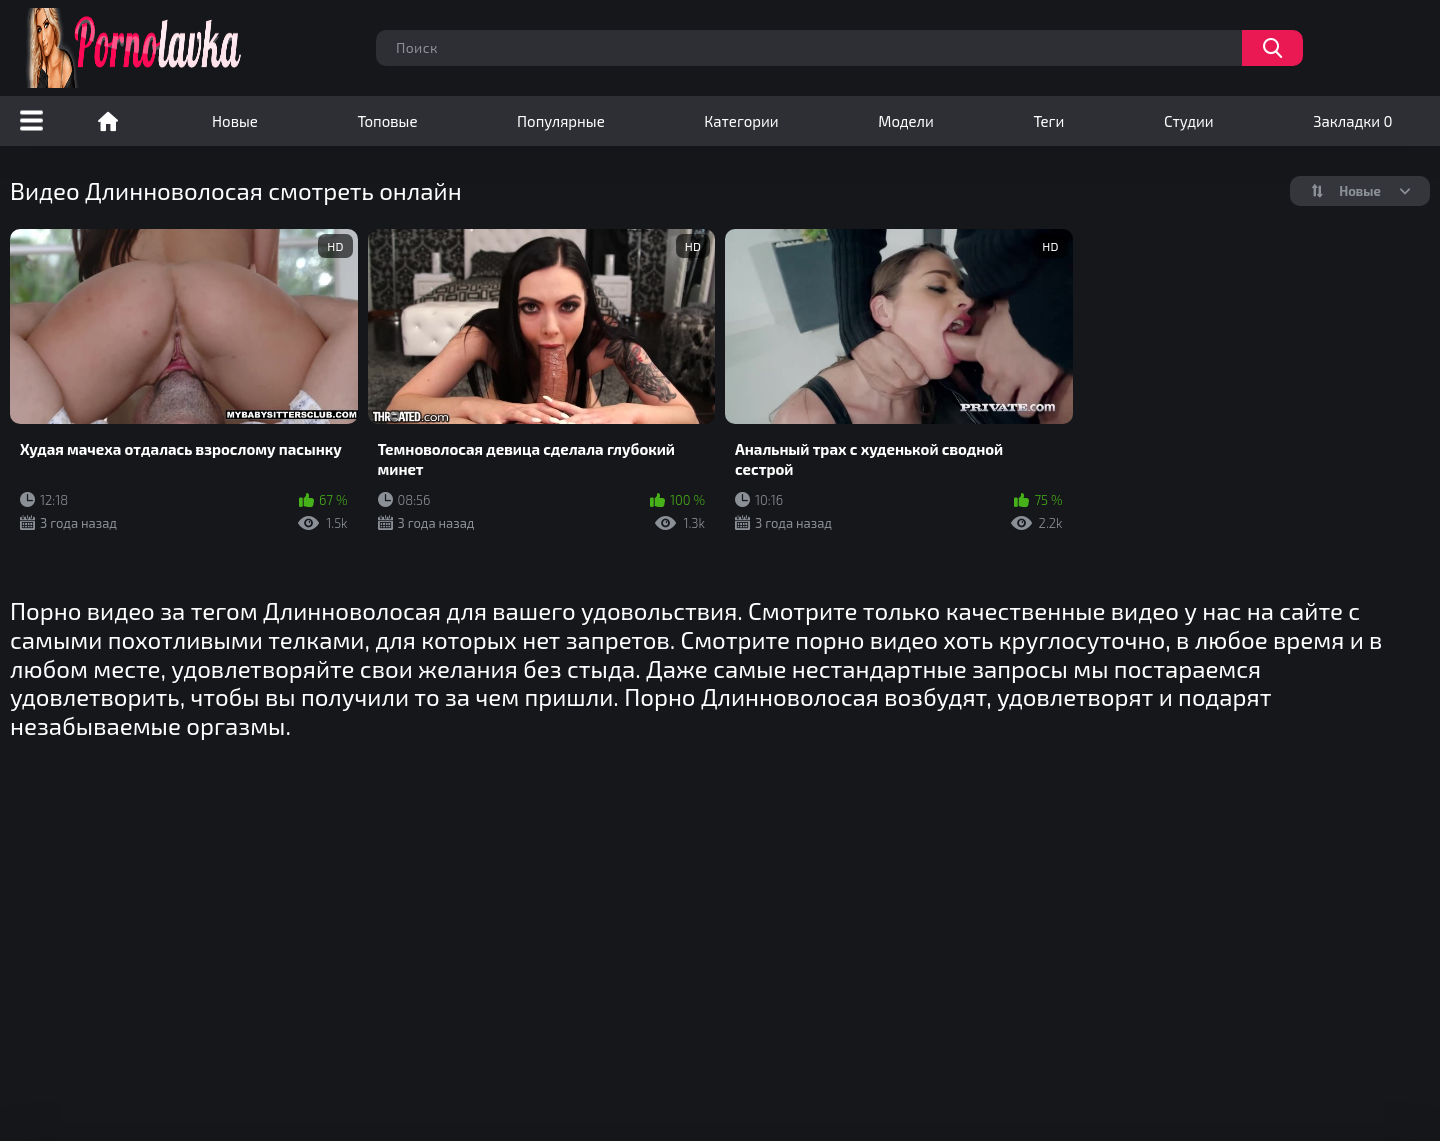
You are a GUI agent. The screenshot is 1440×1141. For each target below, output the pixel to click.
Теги (1048, 121)
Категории (741, 121)
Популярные (561, 121)
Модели (906, 121)
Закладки (1352, 121)
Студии (1189, 121)
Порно (108, 121)
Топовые (387, 121)
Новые (235, 121)
